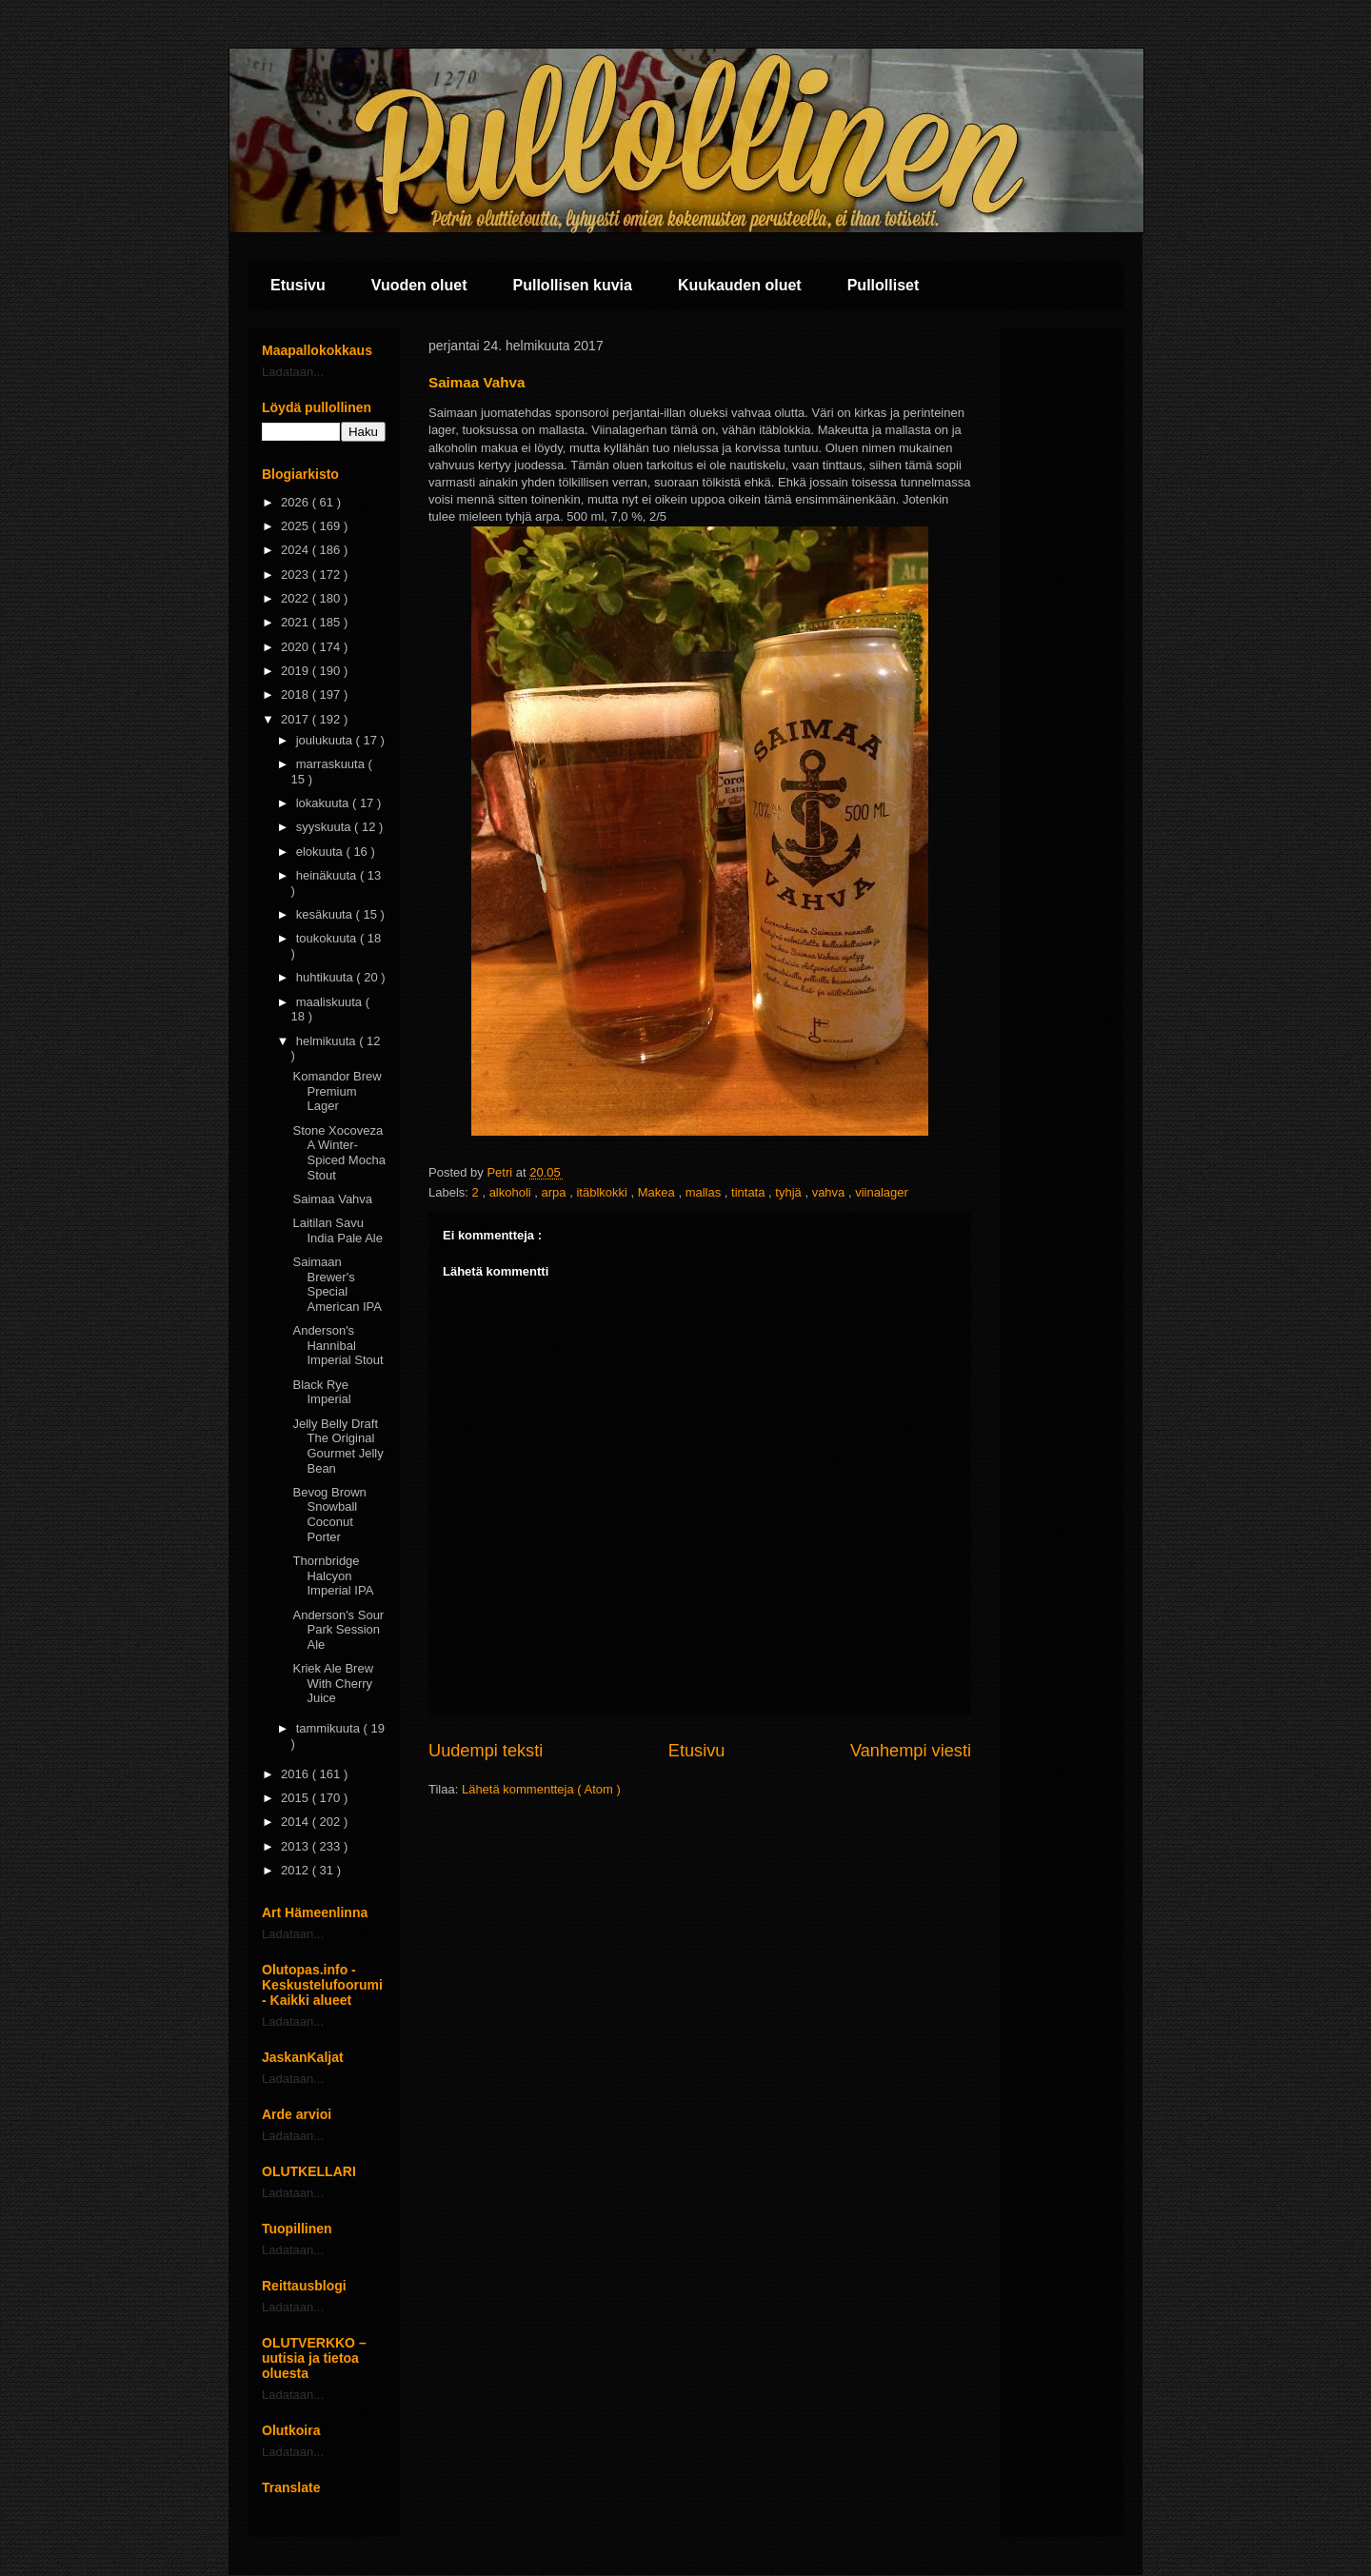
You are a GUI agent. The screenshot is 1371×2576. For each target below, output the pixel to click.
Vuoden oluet (419, 285)
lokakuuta (324, 803)
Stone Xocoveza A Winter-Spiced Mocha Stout (338, 1152)
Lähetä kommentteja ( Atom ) (541, 1789)
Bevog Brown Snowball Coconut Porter (329, 1514)
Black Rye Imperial (321, 1392)
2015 (296, 1798)
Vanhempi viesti (910, 1750)
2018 (296, 694)
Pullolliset (883, 285)
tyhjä (790, 1192)
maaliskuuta (331, 1002)
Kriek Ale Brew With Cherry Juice (332, 1683)
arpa (556, 1192)
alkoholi (512, 1192)
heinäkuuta (328, 875)
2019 (296, 671)
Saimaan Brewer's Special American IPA (337, 1284)
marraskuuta (332, 764)
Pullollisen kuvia (572, 285)
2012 (296, 1870)
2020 (296, 647)
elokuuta (321, 851)
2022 (296, 598)
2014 (296, 1821)
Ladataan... (293, 372)
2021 (296, 622)
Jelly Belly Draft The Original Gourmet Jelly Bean (337, 1446)
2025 (296, 526)
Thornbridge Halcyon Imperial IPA (332, 1575)
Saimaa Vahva (332, 1199)
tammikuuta (330, 1728)
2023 (296, 574)
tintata (749, 1192)
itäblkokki (603, 1192)
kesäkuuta (326, 914)
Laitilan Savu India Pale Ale (337, 1230)
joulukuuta (326, 740)
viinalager (881, 1192)
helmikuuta (327, 1041)
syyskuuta (325, 827)
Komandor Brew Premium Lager (336, 1091)
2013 (296, 1846)
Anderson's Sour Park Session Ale (338, 1630)
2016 (296, 1774)
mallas (705, 1192)
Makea (658, 1192)
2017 (296, 719)
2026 (296, 502)
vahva (830, 1192)
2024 (296, 550)
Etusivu (298, 285)
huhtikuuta (326, 977)
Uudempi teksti (485, 1750)
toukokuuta (328, 938)
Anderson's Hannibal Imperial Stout (337, 1345)
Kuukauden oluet (740, 285)
